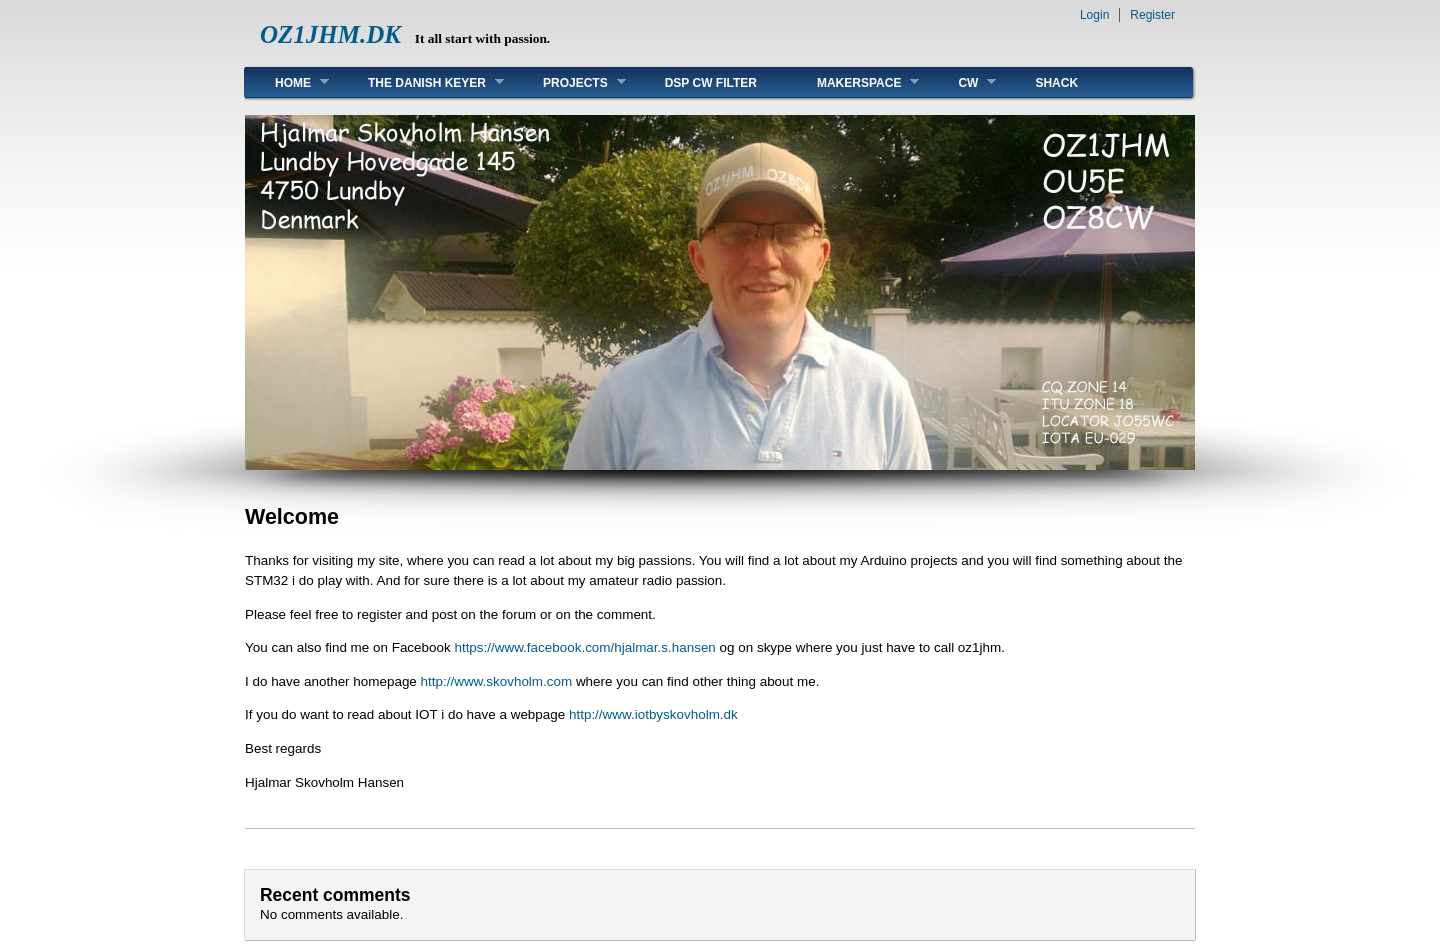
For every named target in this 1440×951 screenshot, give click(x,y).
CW (962, 82)
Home (287, 82)
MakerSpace (853, 82)
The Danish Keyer (421, 82)
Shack (1056, 83)
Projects (569, 82)
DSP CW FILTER (711, 83)
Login (1094, 15)
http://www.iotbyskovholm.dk (653, 714)
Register (1152, 15)
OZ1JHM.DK (330, 34)
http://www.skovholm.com (497, 681)
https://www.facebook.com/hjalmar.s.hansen (584, 647)
